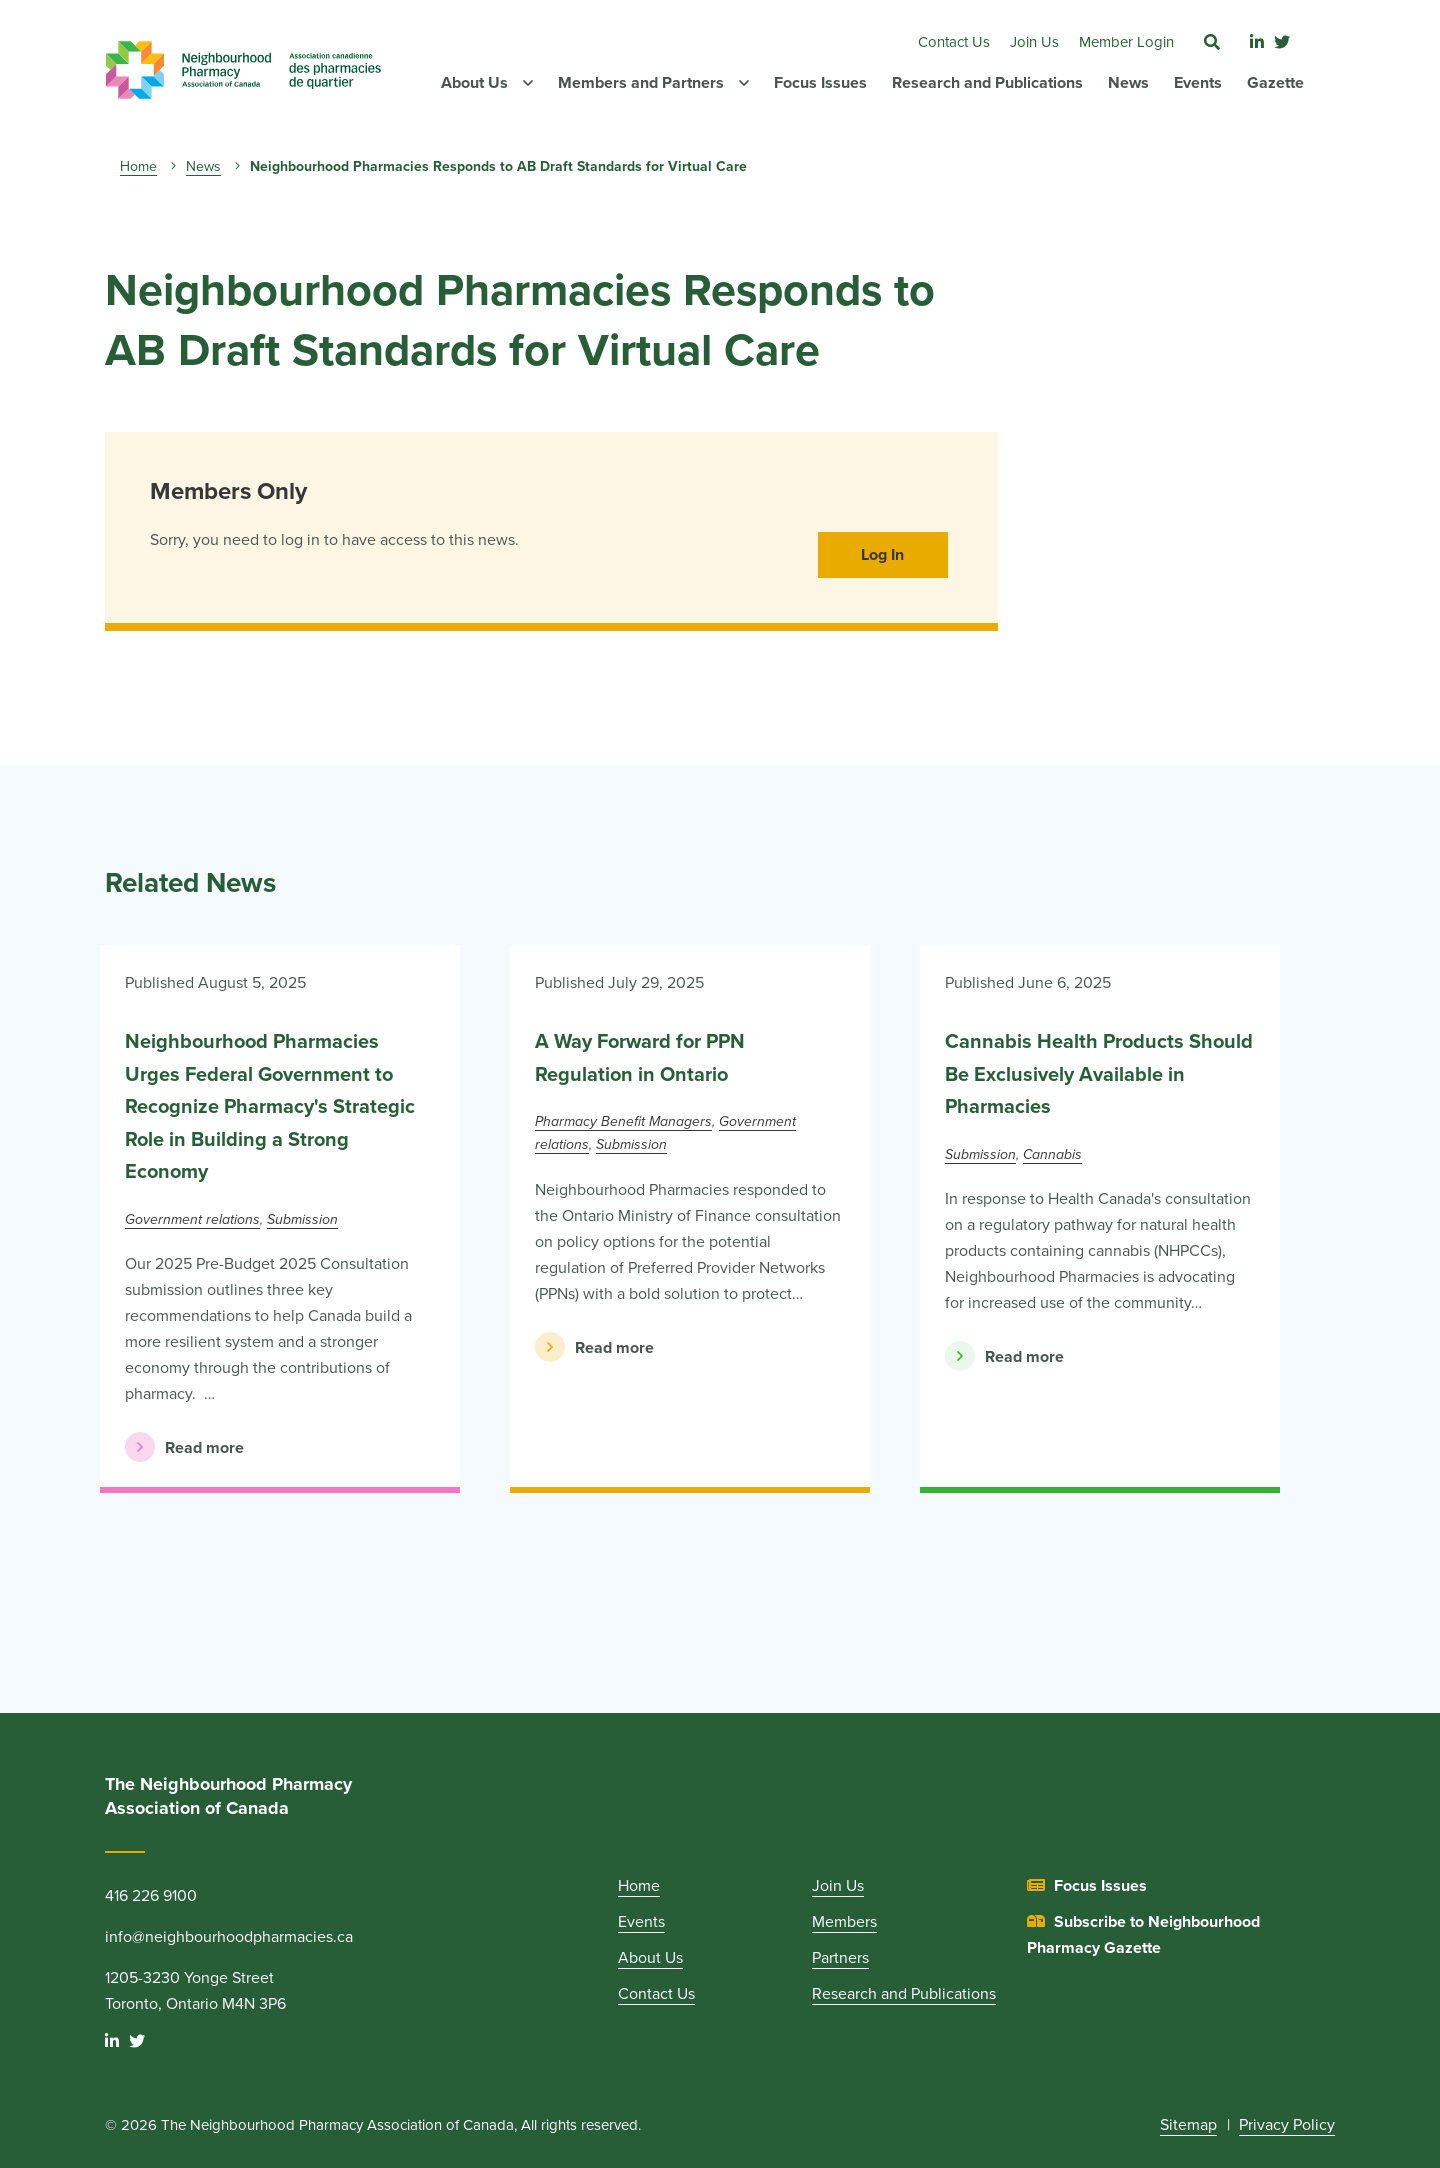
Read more (184, 1447)
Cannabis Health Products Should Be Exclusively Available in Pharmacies (1099, 1074)
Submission (302, 1219)
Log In (882, 555)
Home (138, 166)
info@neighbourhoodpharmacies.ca (229, 1937)
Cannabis (1052, 1154)
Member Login (1126, 42)
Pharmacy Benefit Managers (623, 1121)
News (203, 166)
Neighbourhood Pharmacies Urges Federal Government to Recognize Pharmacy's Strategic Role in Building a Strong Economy (270, 1107)
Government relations (192, 1219)
